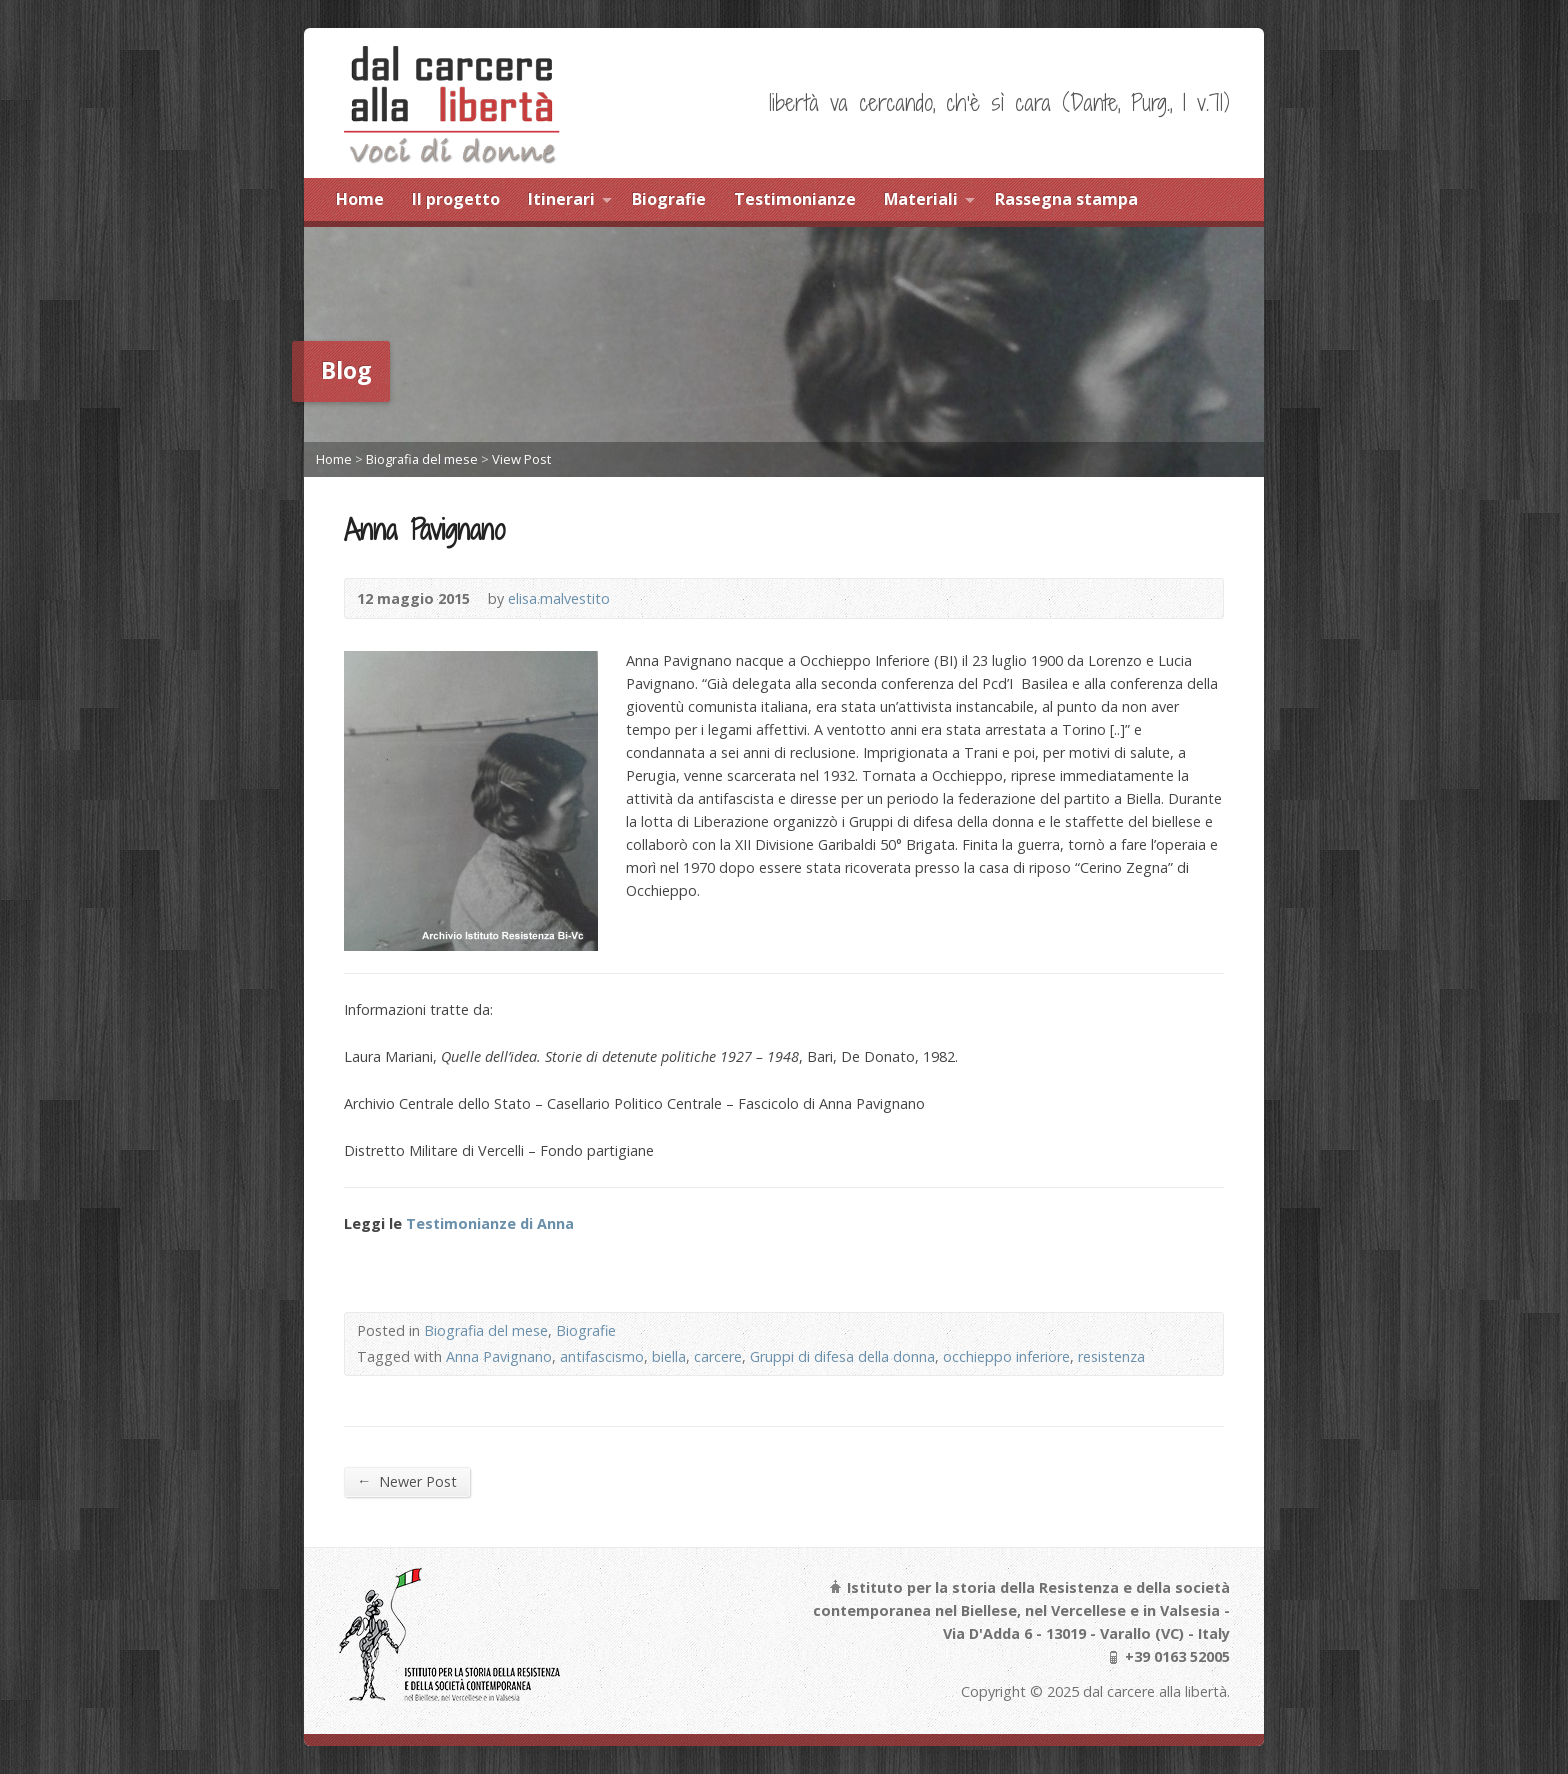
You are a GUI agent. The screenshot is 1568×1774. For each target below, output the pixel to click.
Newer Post (407, 1481)
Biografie (669, 199)
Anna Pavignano (499, 1356)
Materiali (921, 199)
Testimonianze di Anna (490, 1223)
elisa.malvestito (559, 598)
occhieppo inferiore (1006, 1356)
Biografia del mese (422, 459)
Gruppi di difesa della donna (842, 1356)
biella (669, 1356)
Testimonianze (795, 199)
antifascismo (602, 1356)
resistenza (1111, 1356)
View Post (521, 459)
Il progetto (456, 199)
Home (360, 199)
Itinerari (561, 199)
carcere (718, 1356)
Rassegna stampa (1066, 199)
